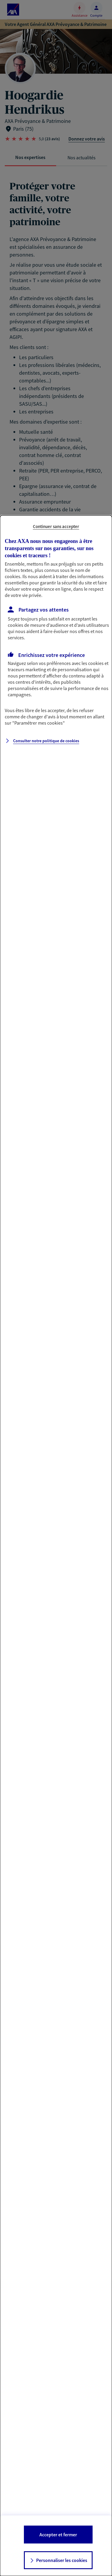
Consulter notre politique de (46, 740)
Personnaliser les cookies (61, 2560)
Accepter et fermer (58, 2535)
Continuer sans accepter (56, 526)
